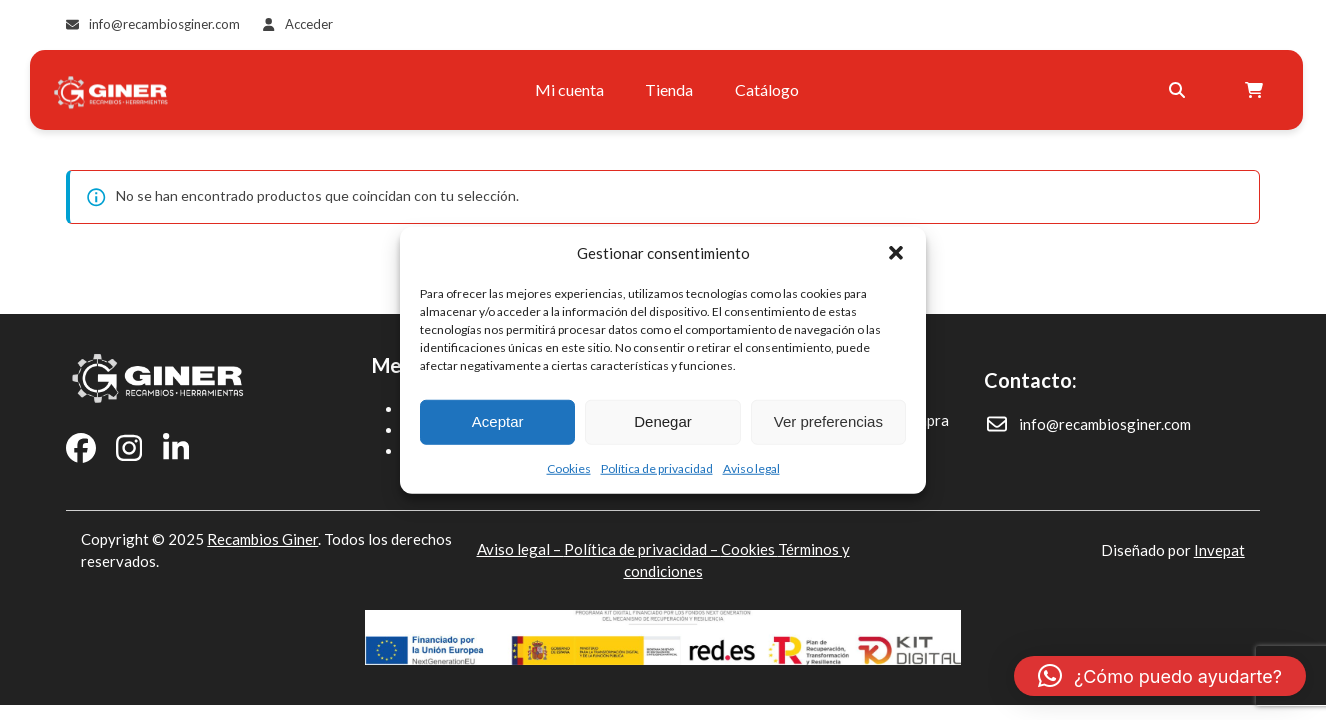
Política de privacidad (657, 467)
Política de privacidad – (642, 549)
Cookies (569, 467)
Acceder (309, 24)
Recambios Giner (262, 539)
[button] (896, 253)
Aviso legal (751, 467)
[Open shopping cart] (1249, 90)
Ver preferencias (828, 421)
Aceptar (498, 421)
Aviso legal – (520, 549)
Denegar (663, 421)
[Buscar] (1170, 90)
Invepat (1219, 550)
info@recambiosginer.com (164, 24)
